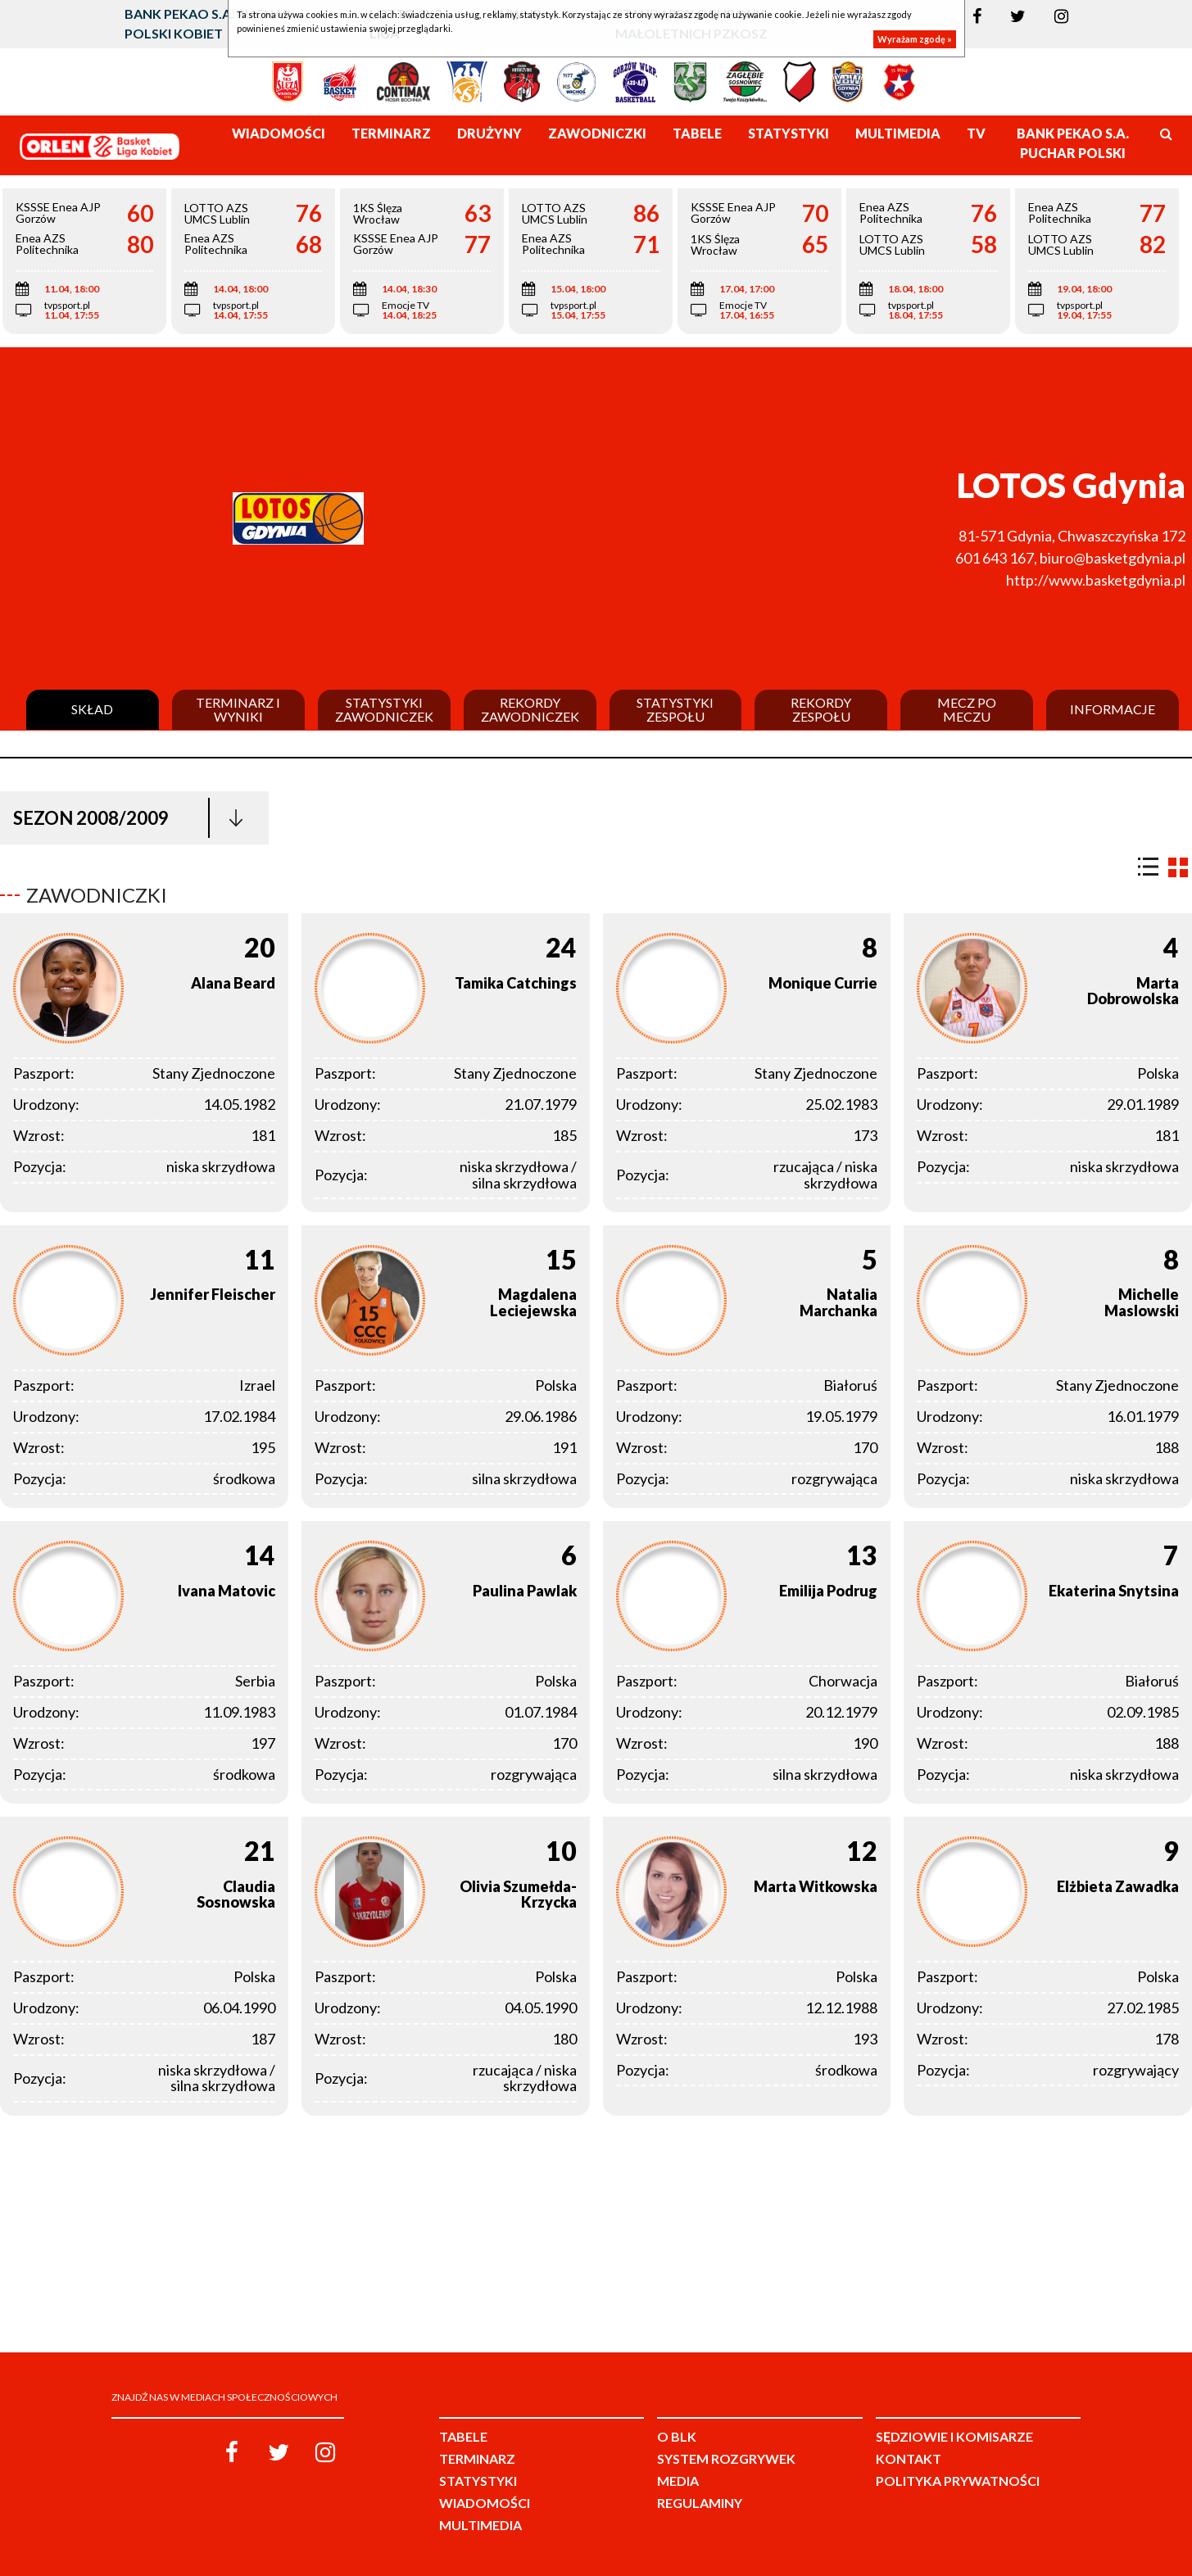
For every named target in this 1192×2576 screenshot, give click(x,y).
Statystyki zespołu (675, 709)
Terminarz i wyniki (238, 709)
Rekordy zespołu (821, 709)
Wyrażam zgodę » (914, 39)
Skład (92, 709)
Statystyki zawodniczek (384, 709)
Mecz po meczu (966, 709)
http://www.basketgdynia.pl (1095, 580)
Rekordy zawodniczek (530, 709)
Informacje (1112, 709)
